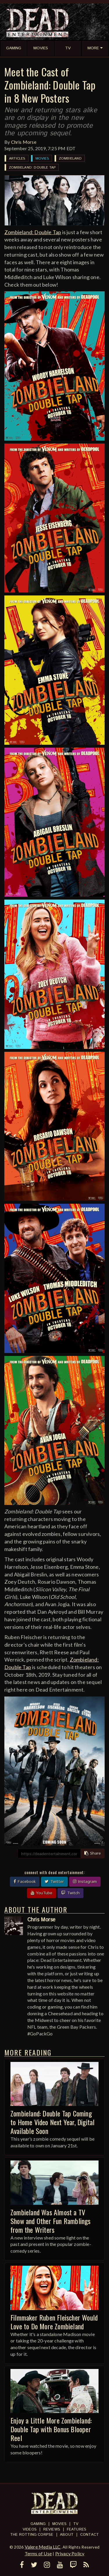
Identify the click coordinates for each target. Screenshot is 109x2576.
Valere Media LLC (43, 2546)
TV (75, 2524)
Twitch (70, 1893)
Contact (89, 2535)
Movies (42, 158)
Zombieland (70, 158)
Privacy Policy (70, 2553)
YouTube (41, 1893)
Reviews (51, 2529)
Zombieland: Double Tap (32, 167)
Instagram (85, 1882)
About (67, 2535)
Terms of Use (38, 2553)
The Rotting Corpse (31, 2535)
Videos (30, 2529)
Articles (17, 158)
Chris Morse (23, 142)
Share (92, 1853)
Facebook (25, 1882)
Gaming (38, 2524)
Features (77, 2529)
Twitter (54, 1882)
